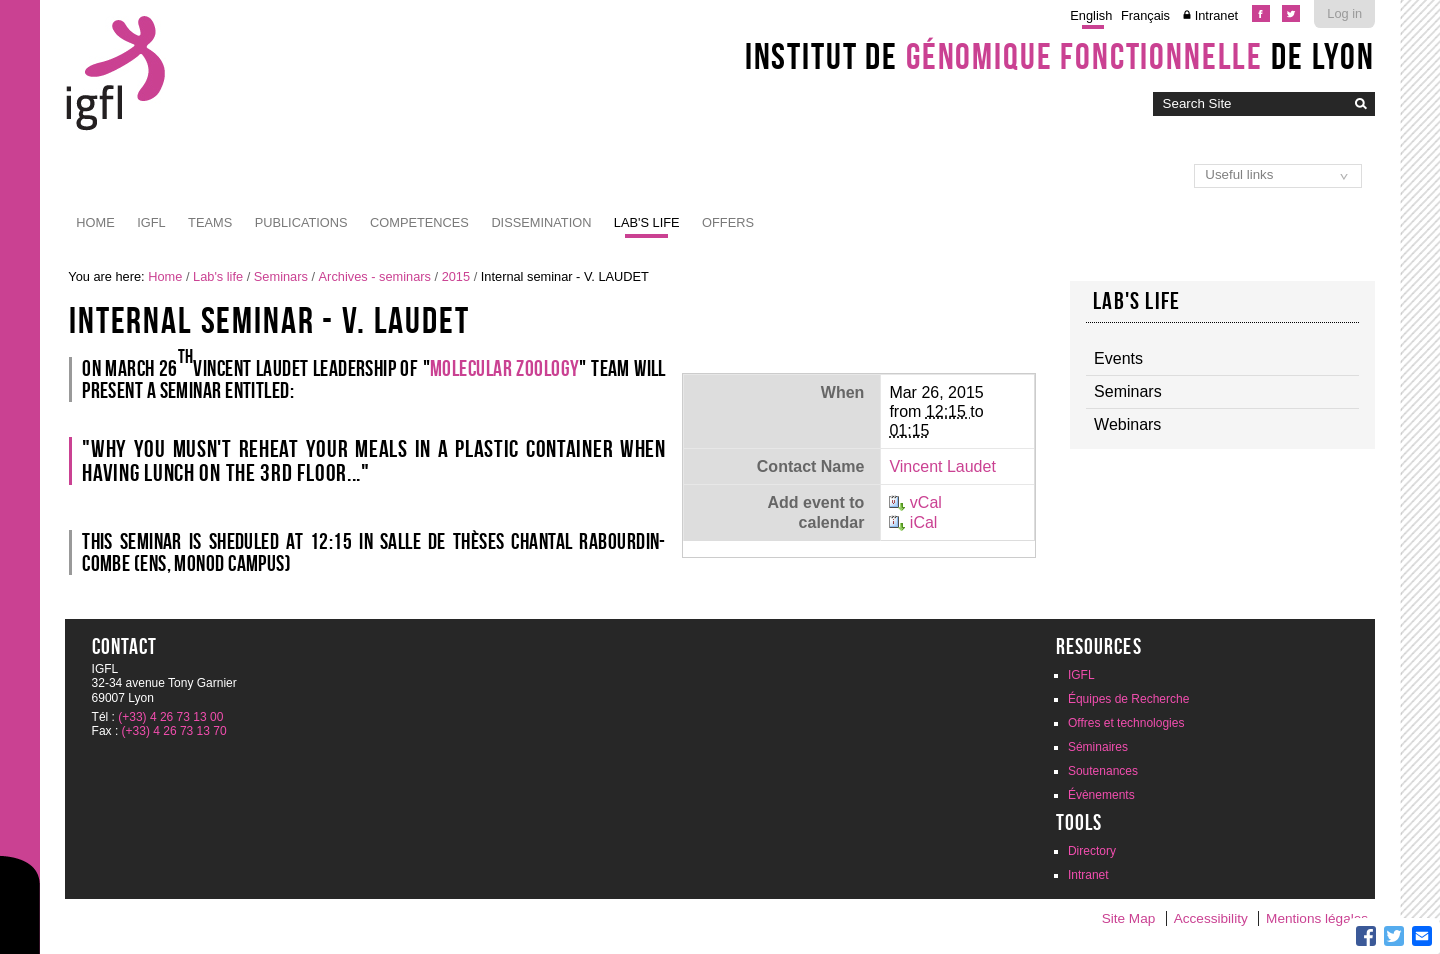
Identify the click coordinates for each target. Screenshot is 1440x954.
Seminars (281, 276)
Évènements (1101, 795)
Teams (210, 222)
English (1091, 15)
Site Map (1129, 918)
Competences (419, 222)
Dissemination (541, 222)
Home (95, 222)
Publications (301, 222)
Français (1145, 15)
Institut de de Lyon (1060, 56)
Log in (1344, 13)
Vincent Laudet (942, 466)
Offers (728, 222)
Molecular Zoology (504, 368)
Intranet (1216, 15)
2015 (456, 276)
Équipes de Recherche (1128, 699)
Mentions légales (1317, 918)
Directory (1092, 851)
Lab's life (647, 222)
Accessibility (1211, 918)
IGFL (151, 222)
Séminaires (1098, 747)
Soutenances (1103, 771)
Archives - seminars (375, 276)
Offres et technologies (1126, 723)
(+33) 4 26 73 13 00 (170, 717)
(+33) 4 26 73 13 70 (174, 731)
